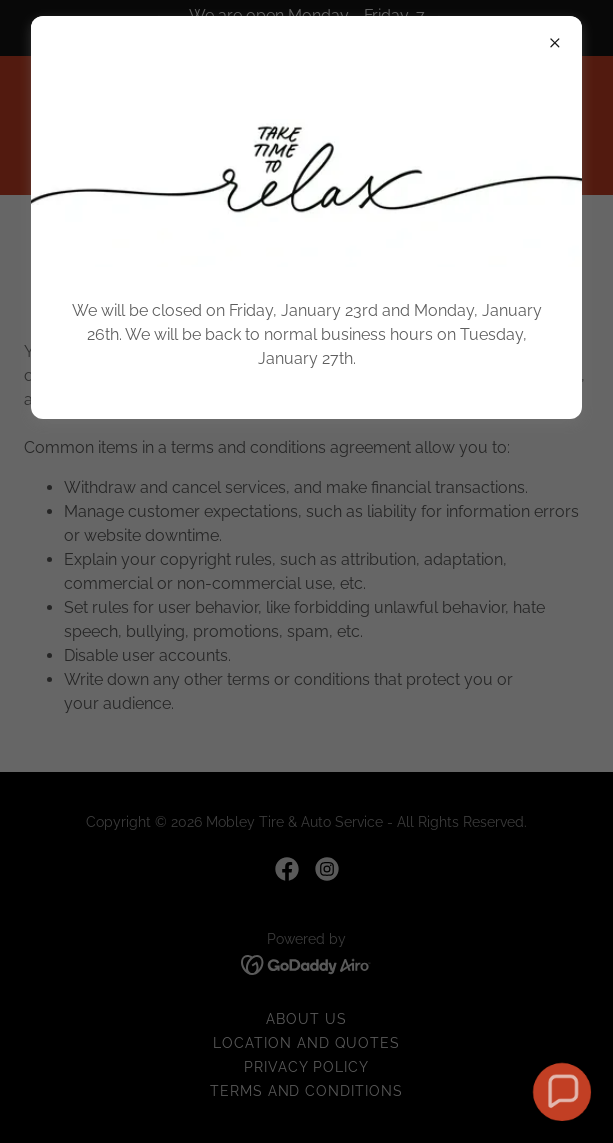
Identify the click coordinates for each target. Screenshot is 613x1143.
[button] (561, 1091)
